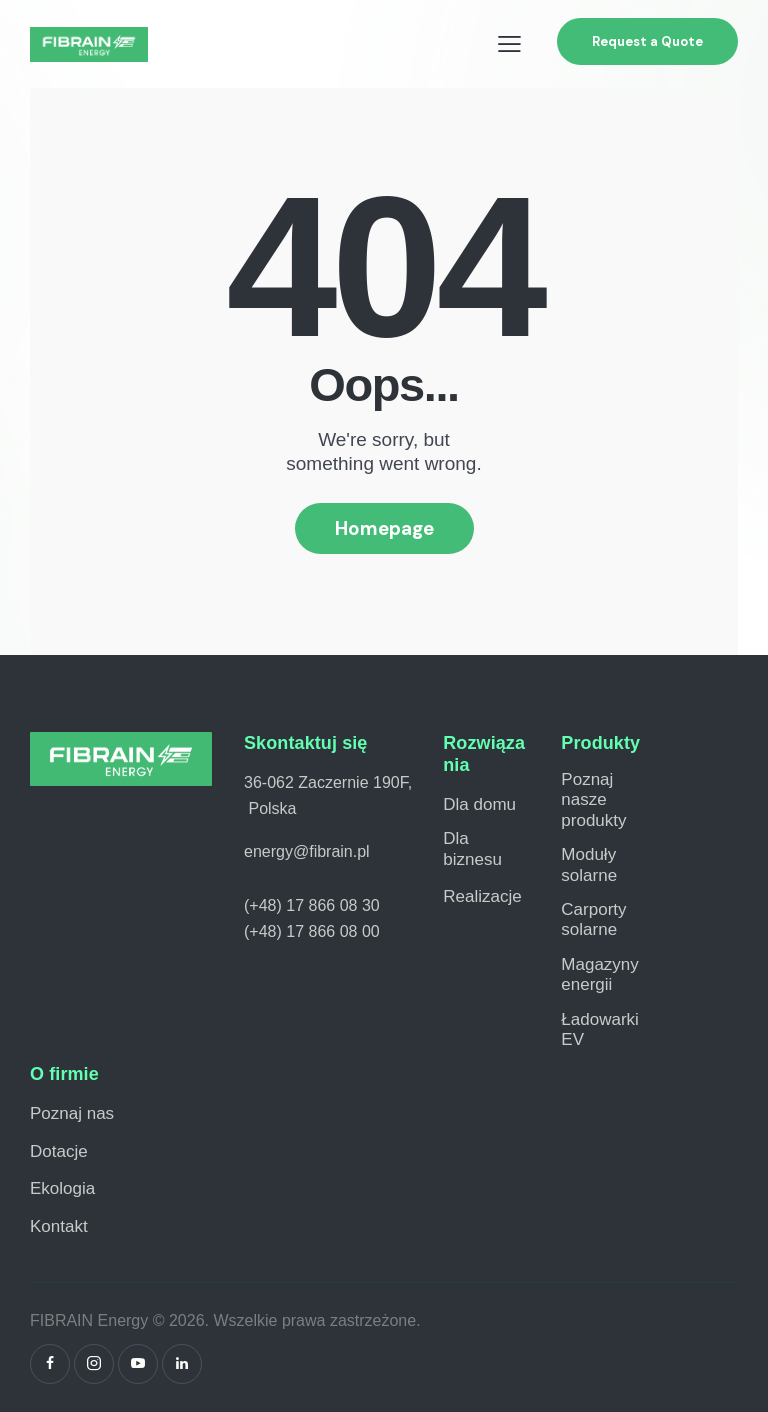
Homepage (384, 528)
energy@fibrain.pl (307, 851)
